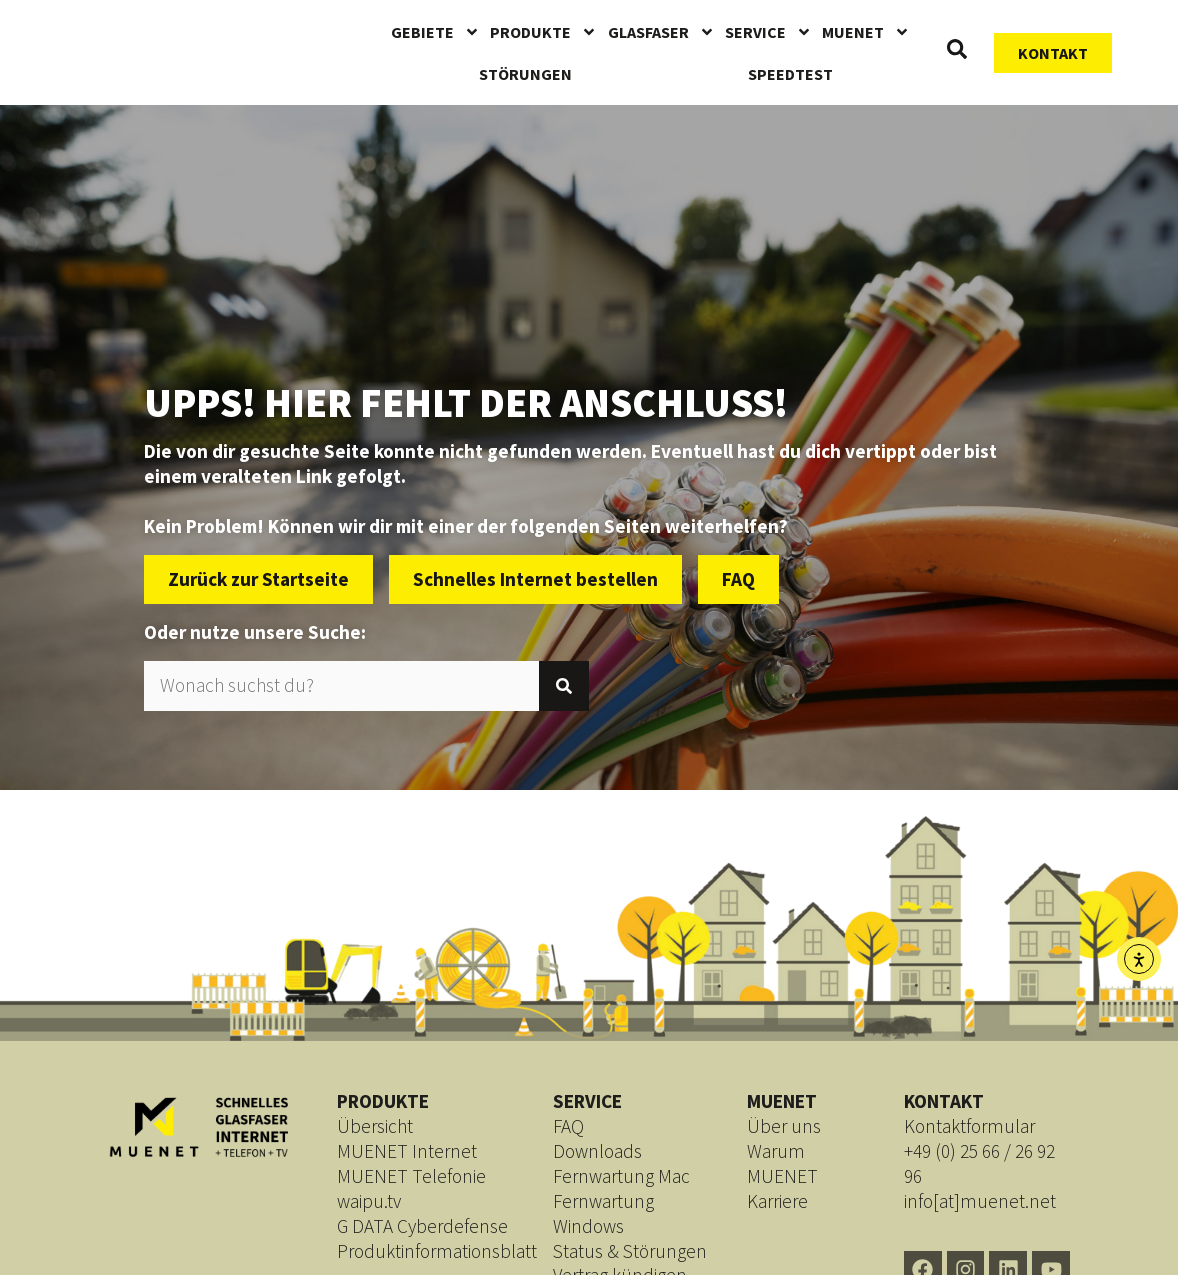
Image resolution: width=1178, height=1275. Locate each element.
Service (768, 32)
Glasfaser (661, 32)
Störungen (525, 74)
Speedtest (790, 74)
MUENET (866, 32)
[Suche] (564, 686)
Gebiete (435, 32)
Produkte (543, 32)
